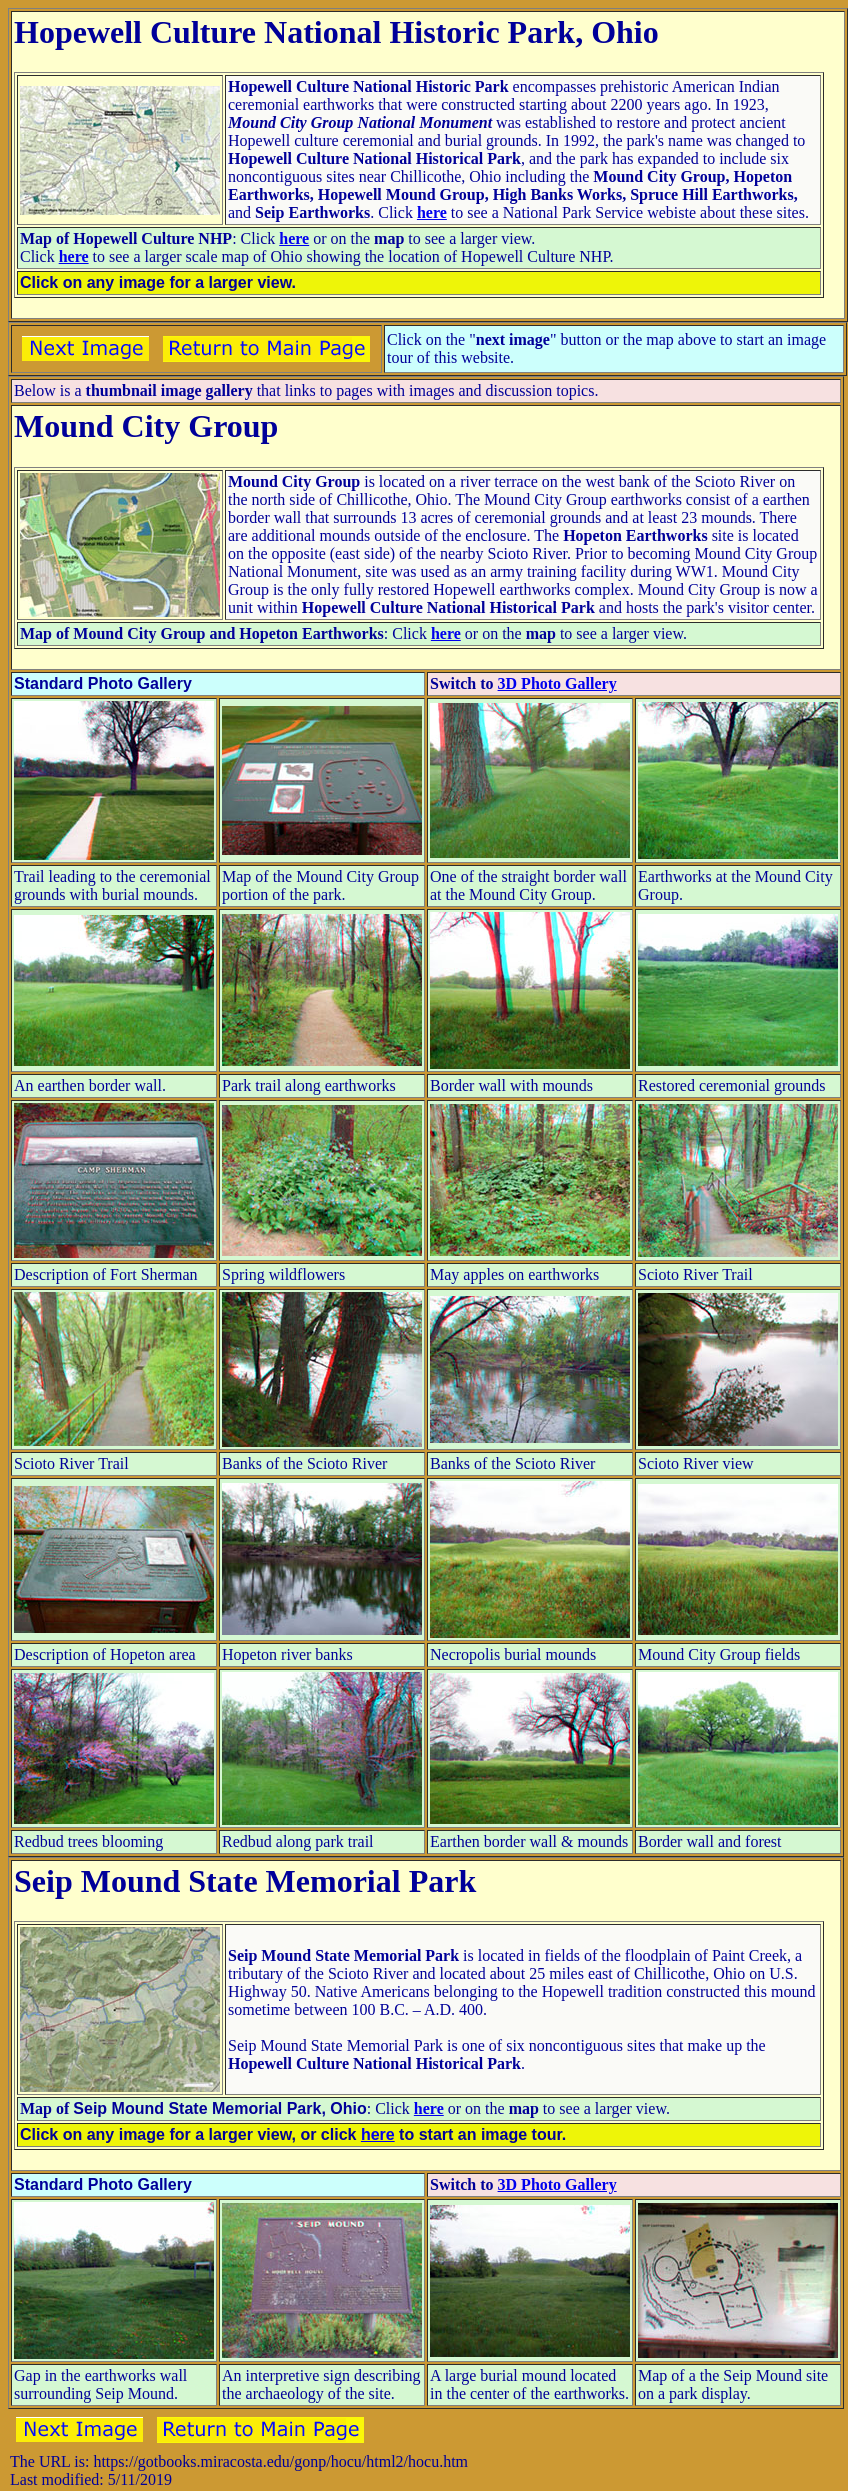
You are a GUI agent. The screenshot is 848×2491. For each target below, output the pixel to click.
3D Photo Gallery (557, 683)
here (432, 212)
